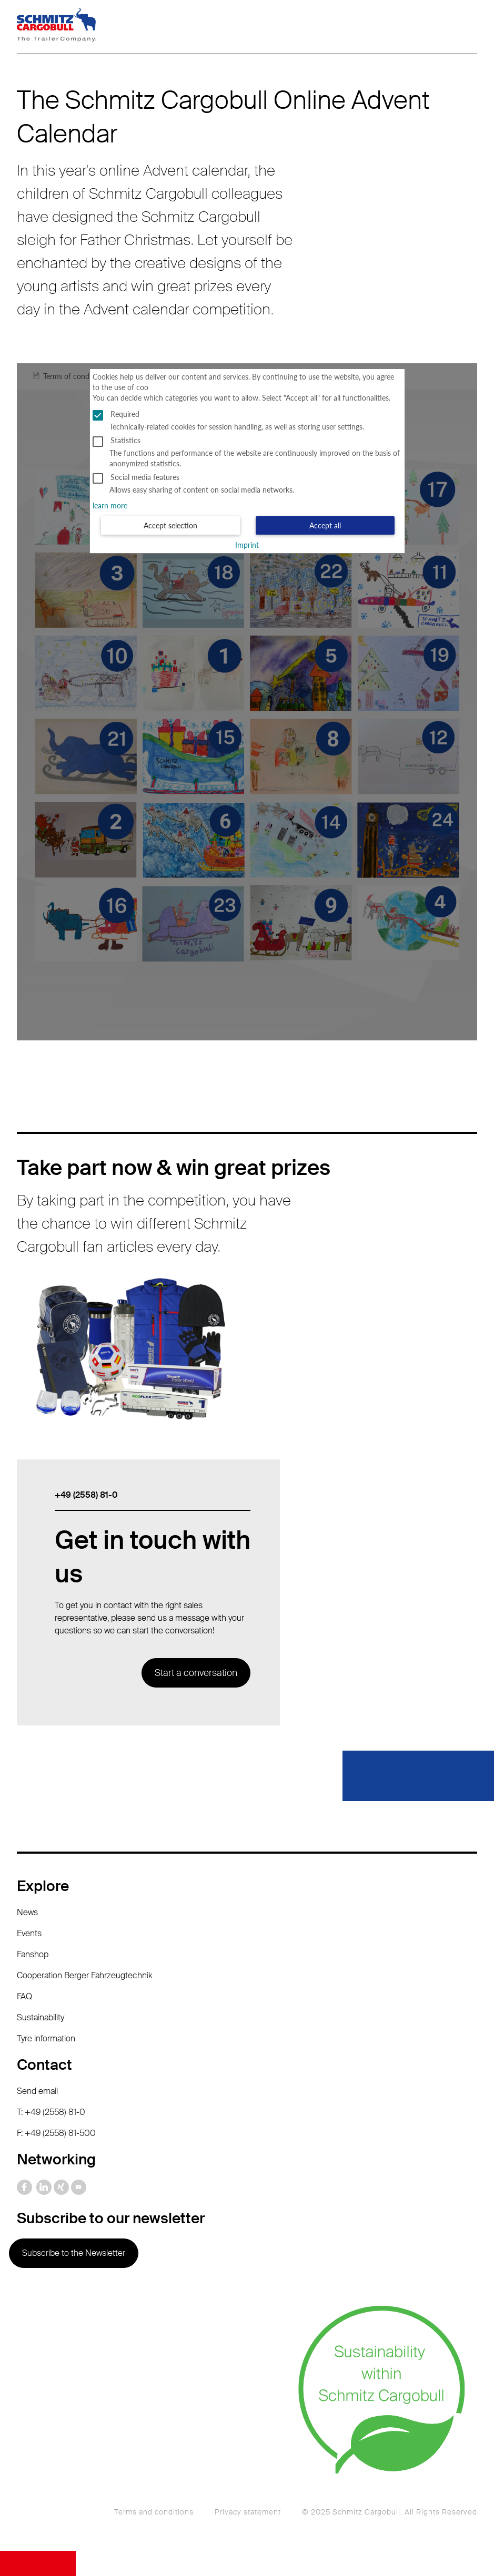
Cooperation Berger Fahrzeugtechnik (85, 1975)
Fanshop (32, 1954)
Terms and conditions (154, 2512)
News (27, 1912)
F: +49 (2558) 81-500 (56, 2133)
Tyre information (46, 2038)
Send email (37, 2091)
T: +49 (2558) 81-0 (51, 2112)
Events (29, 1933)
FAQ (24, 1996)
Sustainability (40, 2017)
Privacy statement (248, 2512)
